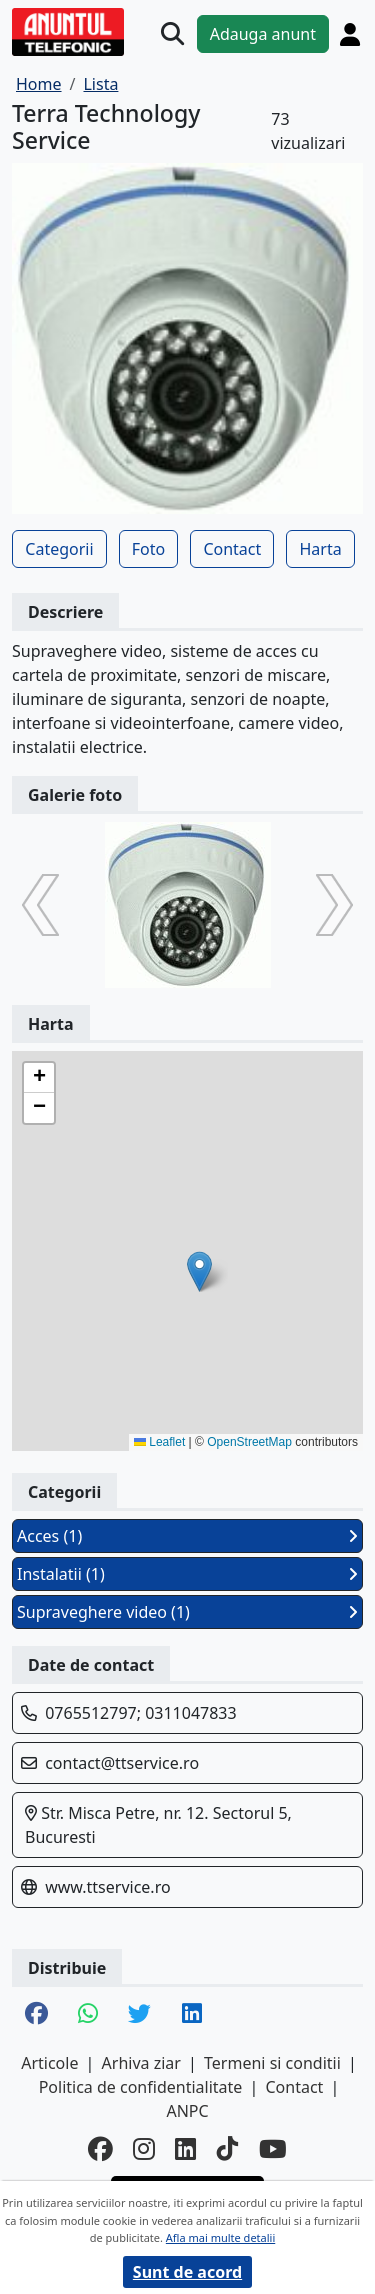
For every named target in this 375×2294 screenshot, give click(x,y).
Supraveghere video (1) (187, 1612)
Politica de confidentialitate (141, 2087)
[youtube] (273, 2149)
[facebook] (100, 2149)
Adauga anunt (263, 34)
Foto (148, 549)
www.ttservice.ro (107, 1887)
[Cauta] (172, 33)
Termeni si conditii (272, 2063)
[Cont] (350, 34)
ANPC (187, 2111)
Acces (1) (187, 1536)
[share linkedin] (192, 2015)
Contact (232, 549)
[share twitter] (139, 2015)
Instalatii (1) (187, 1574)
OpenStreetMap (249, 1442)
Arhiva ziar (141, 2063)
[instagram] (144, 2149)
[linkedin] (186, 2149)
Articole (49, 2063)
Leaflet (159, 1442)
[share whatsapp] (88, 2015)
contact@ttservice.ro (122, 1763)
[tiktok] (228, 2149)
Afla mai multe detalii (220, 2237)
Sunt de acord (187, 2272)
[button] (199, 1271)
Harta (320, 549)
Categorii (59, 549)
